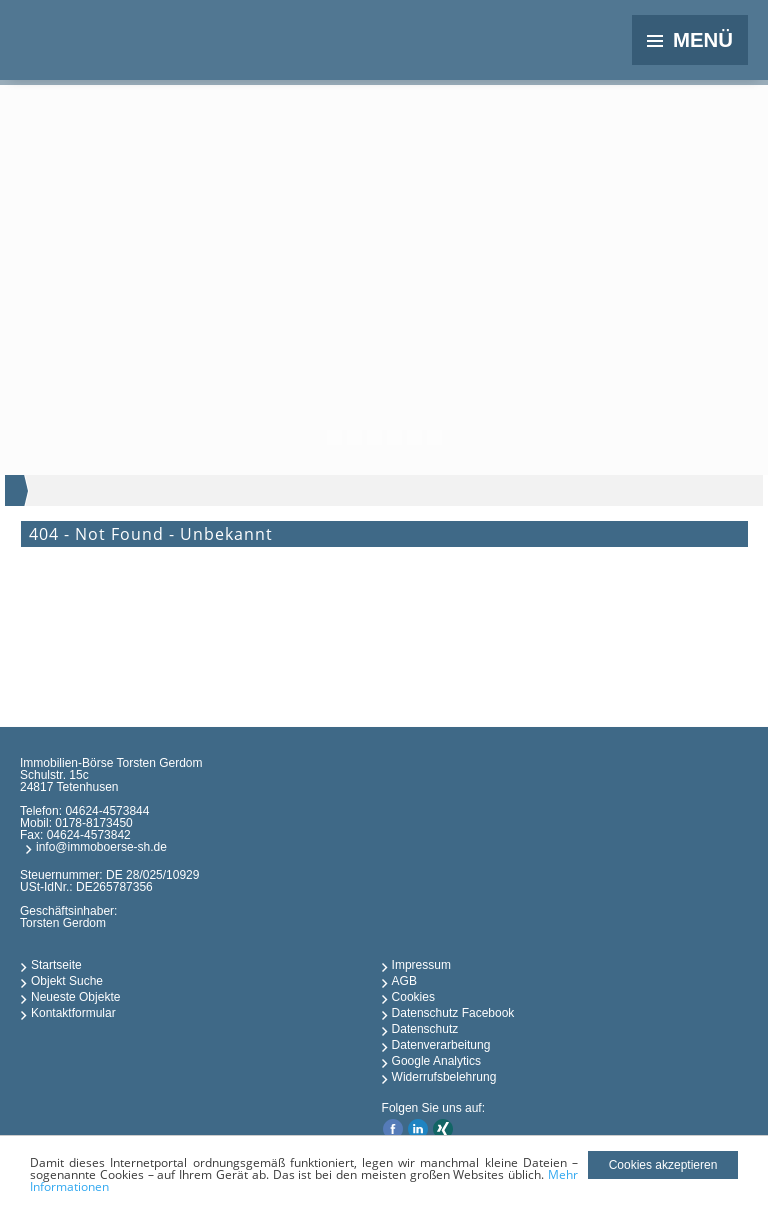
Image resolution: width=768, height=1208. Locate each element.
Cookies (413, 997)
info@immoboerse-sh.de (101, 847)
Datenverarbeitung (441, 1045)
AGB (404, 981)
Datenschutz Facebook (453, 1013)
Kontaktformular (73, 1013)
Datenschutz (425, 1029)
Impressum (421, 965)
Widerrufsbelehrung (444, 1077)
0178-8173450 (93, 823)
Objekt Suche (67, 981)
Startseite (56, 965)
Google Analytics (436, 1061)
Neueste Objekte (75, 997)
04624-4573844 (107, 811)
